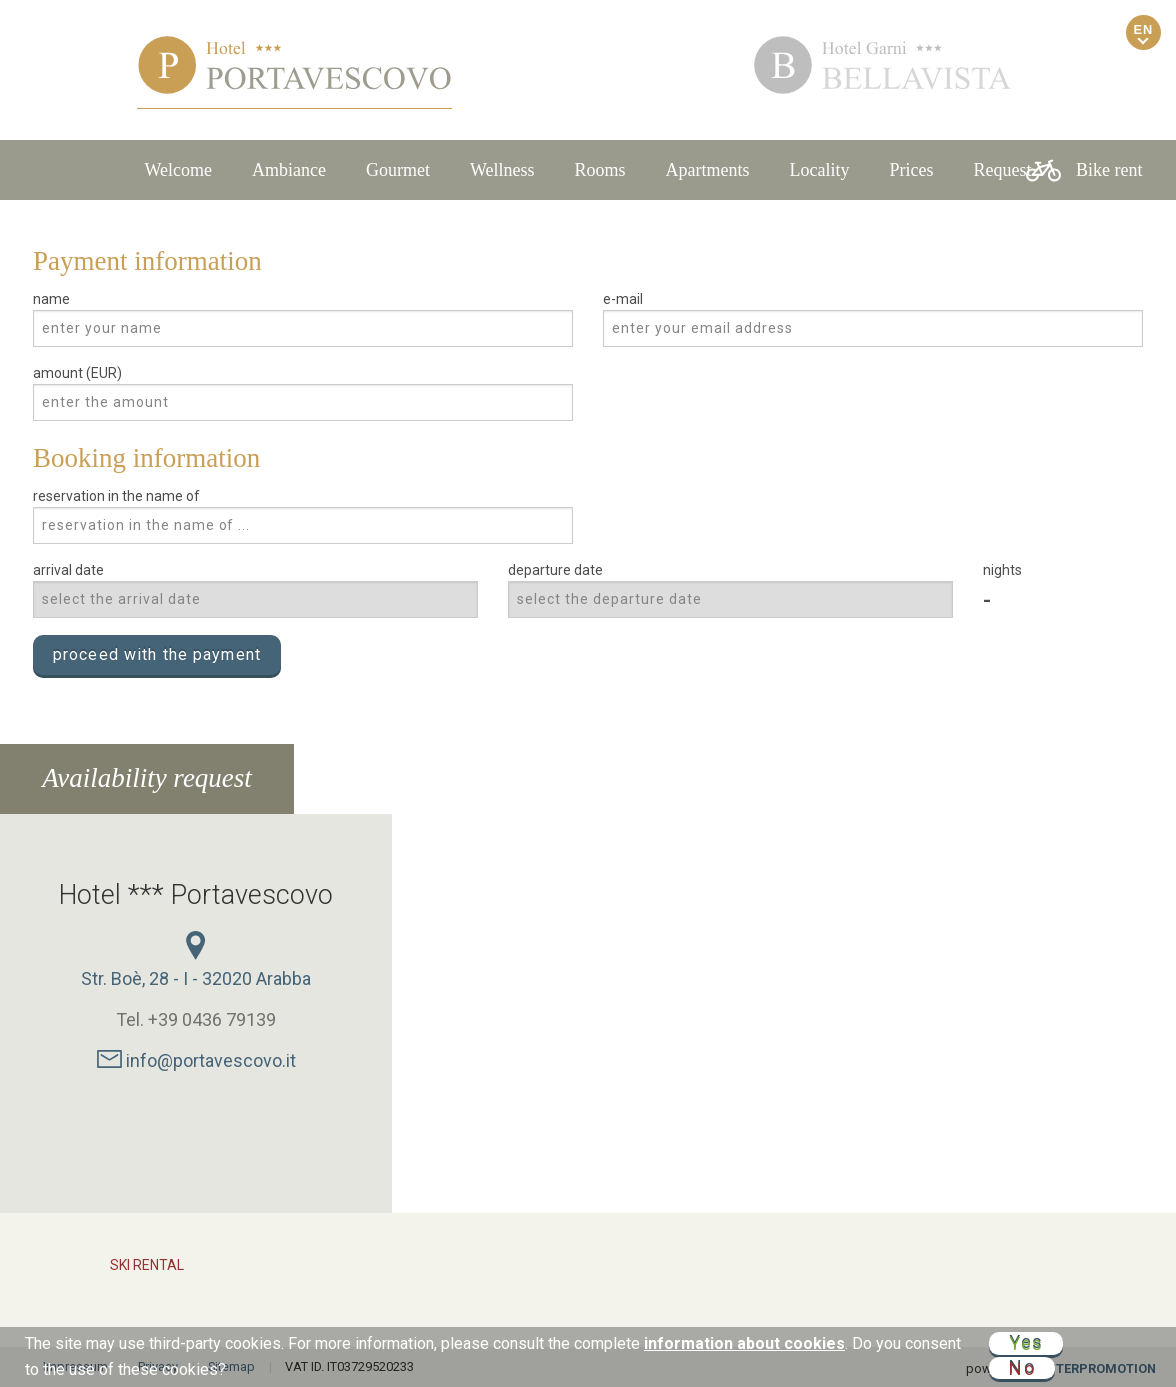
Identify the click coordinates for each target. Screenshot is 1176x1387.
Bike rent (1084, 170)
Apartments (708, 170)
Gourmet (398, 170)
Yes (1026, 1343)
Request (1003, 170)
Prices (912, 170)
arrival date (68, 570)
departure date (555, 570)
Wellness (502, 170)
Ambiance (289, 170)
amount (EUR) (77, 373)
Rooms (600, 170)
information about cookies (744, 1343)
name (51, 299)
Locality (820, 170)
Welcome (178, 170)
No (1022, 1367)
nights (1002, 570)
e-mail (623, 299)
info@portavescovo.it (196, 1060)
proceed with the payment (157, 654)
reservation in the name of (116, 496)
